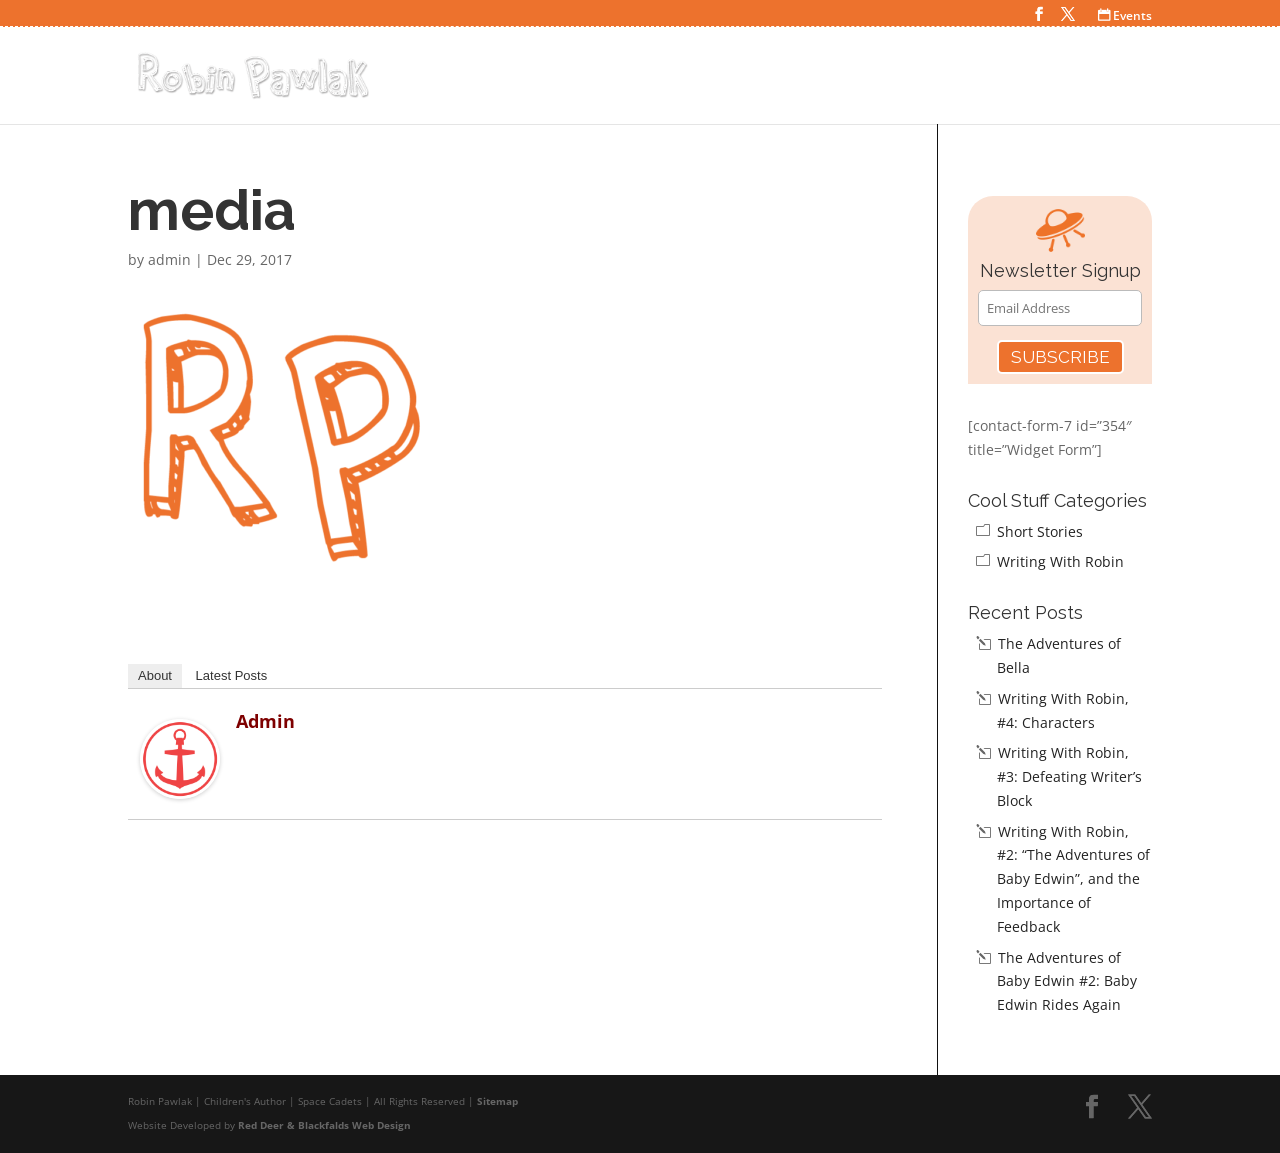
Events (1125, 15)
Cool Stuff (925, 78)
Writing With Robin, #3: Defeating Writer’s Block (1069, 776)
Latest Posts (232, 675)
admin (169, 259)
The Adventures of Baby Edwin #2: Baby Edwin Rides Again (1067, 981)
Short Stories (1040, 531)
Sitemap (497, 1101)
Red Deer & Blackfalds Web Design (324, 1125)
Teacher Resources (1064, 78)
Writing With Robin (1060, 561)
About (155, 675)
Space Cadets (809, 78)
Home (714, 78)
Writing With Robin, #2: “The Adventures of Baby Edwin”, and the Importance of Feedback (1073, 879)
